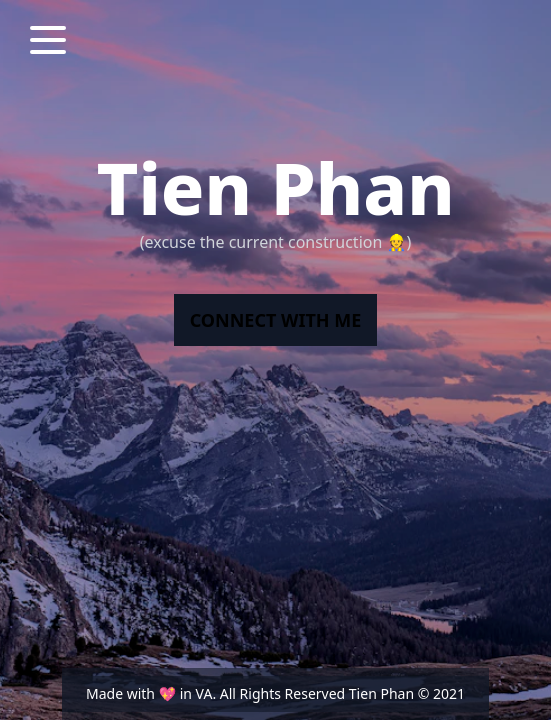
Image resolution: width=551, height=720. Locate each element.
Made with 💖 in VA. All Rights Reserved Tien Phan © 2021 (275, 693)
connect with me (276, 320)
